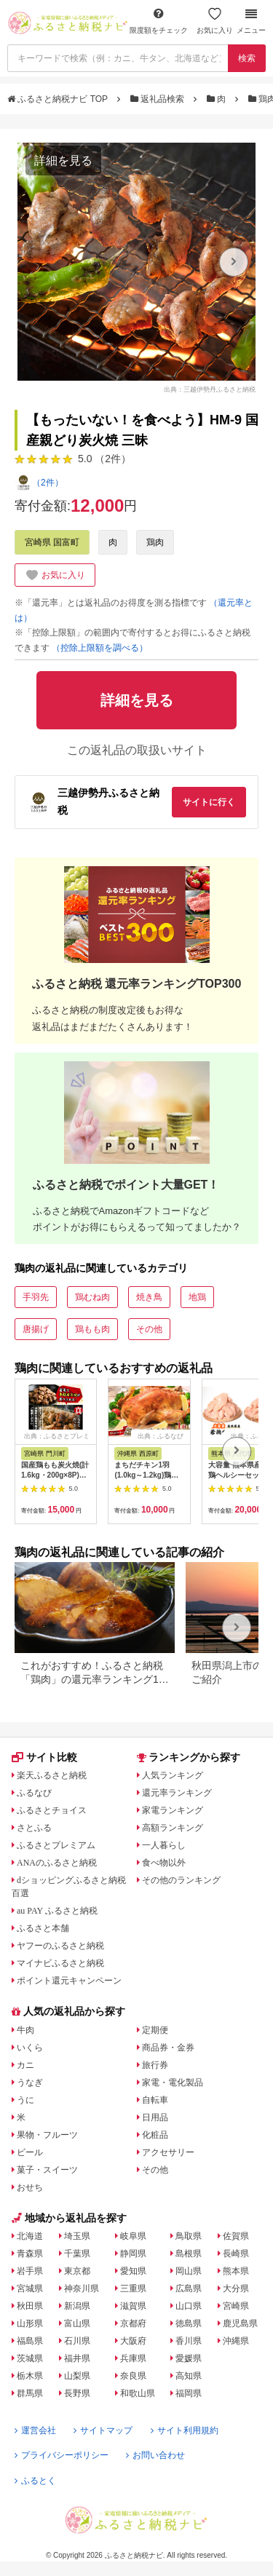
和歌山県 (137, 2393)
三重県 (133, 2288)
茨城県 (30, 2358)
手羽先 (36, 1297)
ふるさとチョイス (52, 1810)
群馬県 (30, 2393)
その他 (149, 1329)
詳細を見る (63, 160)
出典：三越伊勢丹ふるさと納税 (210, 388)
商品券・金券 (168, 2047)
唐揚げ (36, 1329)
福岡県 (188, 2393)
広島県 (188, 2288)
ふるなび (34, 1792)
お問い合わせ (155, 2455)
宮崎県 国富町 (52, 542)
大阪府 (133, 2341)
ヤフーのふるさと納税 (60, 1945)
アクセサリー (168, 2152)
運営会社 (35, 2430)
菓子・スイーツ (47, 2169)
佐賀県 (236, 2236)
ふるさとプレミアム (56, 1845)
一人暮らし (164, 1845)
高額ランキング (172, 1827)
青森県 (30, 2253)
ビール (30, 2152)
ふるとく (35, 2481)
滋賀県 (133, 2306)
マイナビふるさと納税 (60, 1963)
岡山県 (188, 2271)
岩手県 (30, 2271)
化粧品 (155, 2135)
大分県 (236, 2288)
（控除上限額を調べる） (100, 648)
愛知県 (133, 2271)
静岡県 (133, 2253)
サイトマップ (103, 2430)
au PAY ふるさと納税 (57, 1910)
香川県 (188, 2341)
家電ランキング (172, 1810)
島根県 (188, 2253)
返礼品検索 (158, 99)
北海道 (30, 2236)
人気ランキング (172, 1775)
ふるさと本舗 (43, 1928)
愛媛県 (188, 2358)
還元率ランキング (177, 1792)
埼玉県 (77, 2236)
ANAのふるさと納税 (57, 1862)
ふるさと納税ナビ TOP (58, 99)
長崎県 (236, 2253)
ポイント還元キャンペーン (69, 1980)
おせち (30, 2187)
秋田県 (30, 2306)
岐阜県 (133, 2236)
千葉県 (77, 2253)
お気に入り (215, 20)
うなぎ (30, 2082)
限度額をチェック (159, 20)
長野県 (77, 2393)
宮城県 (30, 2288)
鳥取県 (188, 2236)
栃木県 (30, 2375)
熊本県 (236, 2271)
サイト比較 (44, 1757)
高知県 (188, 2375)
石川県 (77, 2341)
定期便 (155, 2030)
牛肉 (25, 2030)
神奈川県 (81, 2288)
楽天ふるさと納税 (52, 1775)
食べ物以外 (164, 1862)
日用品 (155, 2117)
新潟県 (77, 2306)
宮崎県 (236, 2306)
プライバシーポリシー (61, 2455)
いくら (30, 2047)
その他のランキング (181, 1880)
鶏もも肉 (92, 1329)
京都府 (133, 2323)
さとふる (34, 1827)
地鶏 (197, 1297)
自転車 (155, 2100)
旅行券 (155, 2065)
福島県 (30, 2341)
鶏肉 (155, 542)
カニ (25, 2065)
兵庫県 (133, 2358)
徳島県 (188, 2323)
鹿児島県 (240, 2323)
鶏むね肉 (92, 1297)
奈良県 (133, 2375)
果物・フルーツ (47, 2135)
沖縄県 (236, 2341)
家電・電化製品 (172, 2082)
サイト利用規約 (184, 2430)
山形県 (30, 2323)
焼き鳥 (149, 1297)
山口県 (188, 2306)
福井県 (77, 2358)
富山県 (77, 2323)
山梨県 (77, 2375)
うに (25, 2100)
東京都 (77, 2271)
